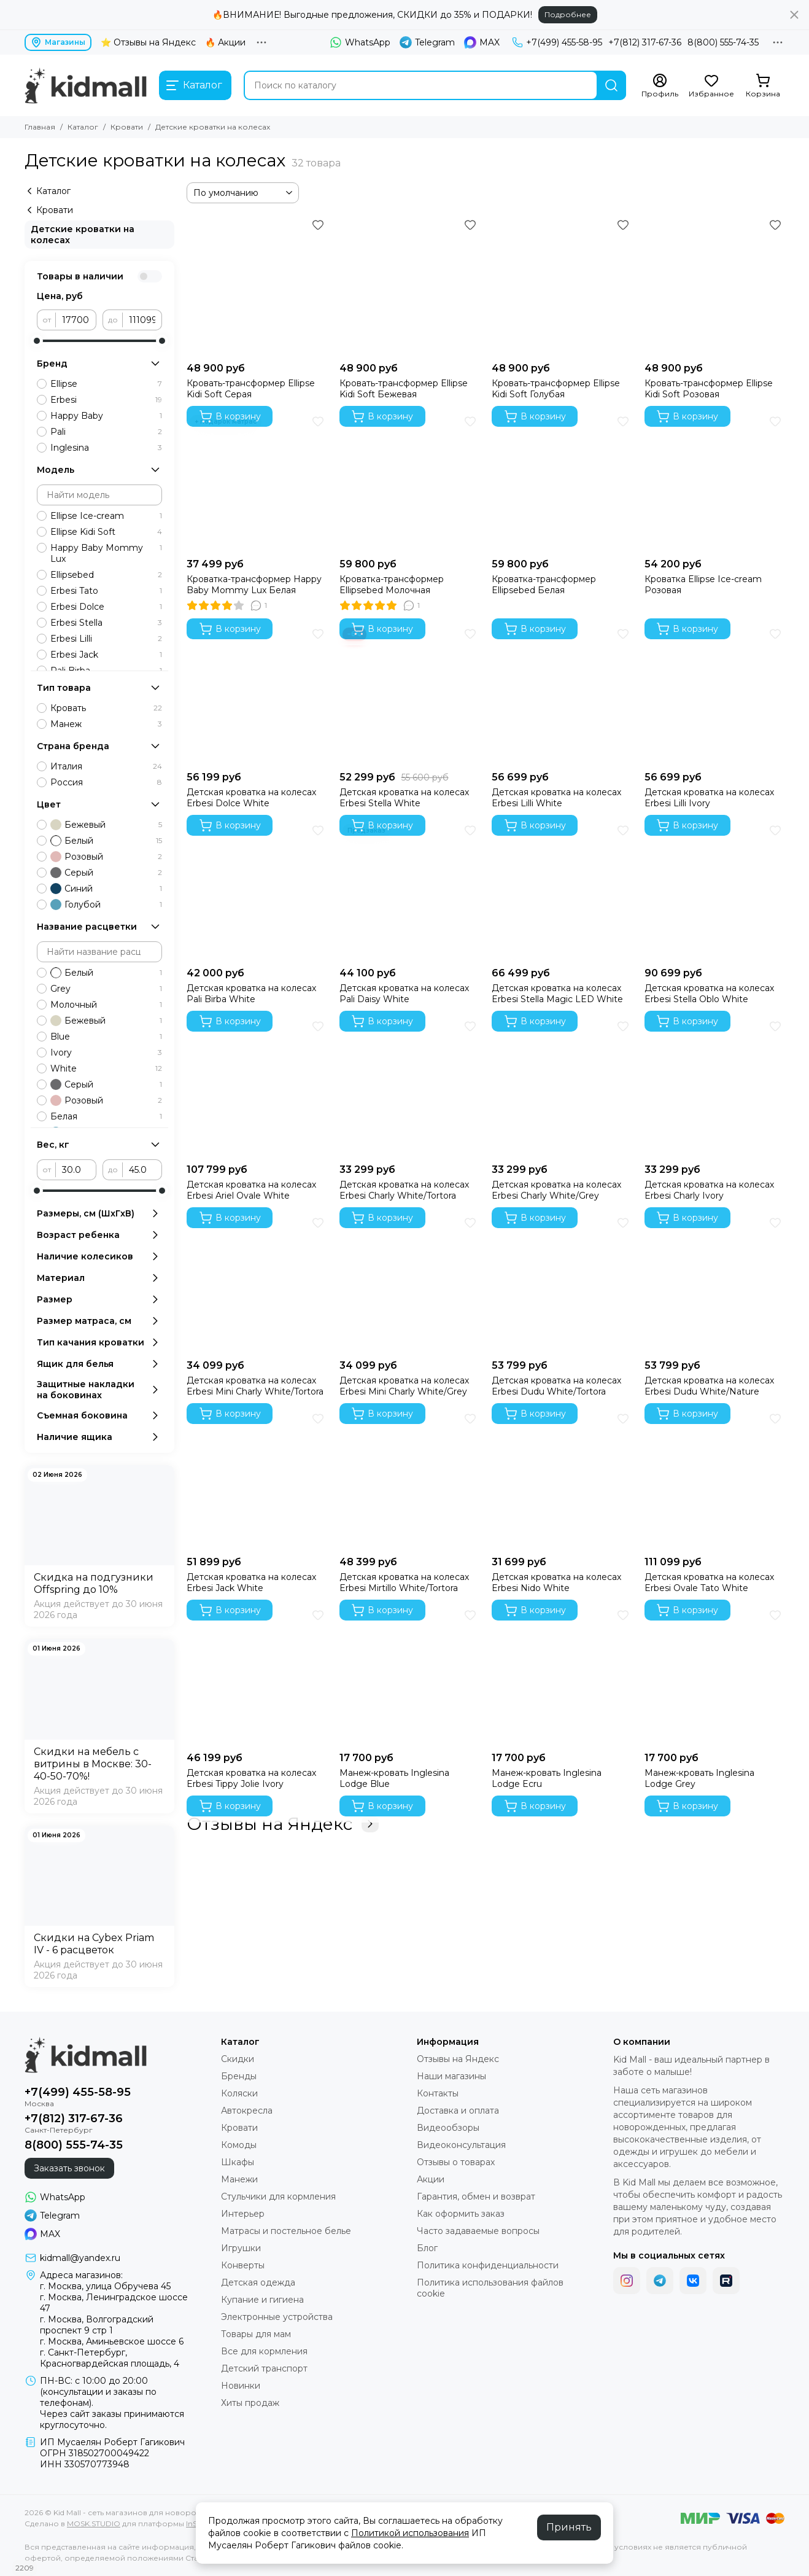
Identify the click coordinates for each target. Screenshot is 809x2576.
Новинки (240, 2385)
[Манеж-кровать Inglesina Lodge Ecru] (562, 1676)
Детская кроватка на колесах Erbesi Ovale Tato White (709, 1582)
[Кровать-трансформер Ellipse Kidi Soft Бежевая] (409, 286)
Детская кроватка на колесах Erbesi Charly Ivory (709, 1190)
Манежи (239, 2179)
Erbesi (106, 399)
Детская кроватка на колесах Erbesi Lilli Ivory (709, 798)
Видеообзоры (448, 2127)
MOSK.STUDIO (93, 2523)
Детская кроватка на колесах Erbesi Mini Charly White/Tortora (255, 1386)
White (106, 1068)
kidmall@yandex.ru (80, 2257)
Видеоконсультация (461, 2144)
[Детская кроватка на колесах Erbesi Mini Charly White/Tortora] (257, 1283)
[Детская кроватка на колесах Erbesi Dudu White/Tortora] (562, 1283)
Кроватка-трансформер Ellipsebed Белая (544, 585)
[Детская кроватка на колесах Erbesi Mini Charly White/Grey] (409, 1283)
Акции (430, 2179)
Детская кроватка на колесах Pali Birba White (251, 994)
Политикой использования (410, 2533)
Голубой (106, 904)
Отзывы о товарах (456, 2162)
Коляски (239, 2093)
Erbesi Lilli (106, 638)
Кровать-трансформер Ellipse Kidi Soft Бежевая (403, 389)
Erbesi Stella (106, 622)
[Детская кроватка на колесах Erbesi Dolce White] (257, 695)
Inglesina (106, 447)
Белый (106, 840)
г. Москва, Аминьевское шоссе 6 (112, 2341)
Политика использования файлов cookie (490, 2288)
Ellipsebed (106, 574)
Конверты (243, 2265)
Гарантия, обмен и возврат (476, 2196)
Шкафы (237, 2162)
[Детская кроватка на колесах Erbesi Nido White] (562, 1479)
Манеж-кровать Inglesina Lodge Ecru (547, 1778)
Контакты (438, 2093)
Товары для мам (256, 2334)
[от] (76, 319)
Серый (106, 872)
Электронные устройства (277, 2316)
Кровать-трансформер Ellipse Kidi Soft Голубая (556, 389)
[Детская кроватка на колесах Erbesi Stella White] (409, 695)
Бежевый (106, 824)
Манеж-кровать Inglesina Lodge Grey (699, 1778)
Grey (106, 988)
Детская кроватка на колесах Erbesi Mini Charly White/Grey (404, 1386)
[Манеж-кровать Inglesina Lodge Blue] (409, 1676)
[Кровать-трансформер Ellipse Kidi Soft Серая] (257, 286)
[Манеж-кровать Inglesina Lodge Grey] (714, 1676)
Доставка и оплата (458, 2110)
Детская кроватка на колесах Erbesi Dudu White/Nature (709, 1386)
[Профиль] (659, 86)
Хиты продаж (250, 2402)
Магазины (58, 42)
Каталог (83, 126)
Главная (40, 126)
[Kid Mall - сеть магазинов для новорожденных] (86, 85)
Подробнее (567, 14)
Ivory (106, 1052)
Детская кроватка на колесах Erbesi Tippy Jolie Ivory (251, 1778)
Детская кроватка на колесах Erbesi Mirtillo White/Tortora (404, 1582)
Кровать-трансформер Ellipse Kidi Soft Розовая (708, 389)
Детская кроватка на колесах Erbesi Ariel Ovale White (251, 1190)
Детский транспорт (264, 2368)
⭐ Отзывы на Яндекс (148, 42)
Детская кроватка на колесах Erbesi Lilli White (556, 798)
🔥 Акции (225, 42)
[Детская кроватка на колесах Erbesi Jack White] (257, 1479)
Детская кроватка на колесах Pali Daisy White (404, 994)
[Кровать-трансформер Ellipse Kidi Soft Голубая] (562, 286)
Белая (106, 1116)
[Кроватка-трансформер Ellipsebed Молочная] (409, 482)
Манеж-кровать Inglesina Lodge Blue (394, 1778)
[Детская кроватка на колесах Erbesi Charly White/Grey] (562, 1087)
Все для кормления (264, 2351)
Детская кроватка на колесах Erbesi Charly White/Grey (556, 1190)
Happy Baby (106, 415)
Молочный (106, 1004)
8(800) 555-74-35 (723, 42)
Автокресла (247, 2110)
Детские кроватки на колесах (82, 235)
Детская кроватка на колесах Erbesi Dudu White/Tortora (556, 1386)
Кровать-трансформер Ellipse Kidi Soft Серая (251, 389)
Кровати (126, 126)
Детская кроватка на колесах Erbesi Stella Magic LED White (557, 994)
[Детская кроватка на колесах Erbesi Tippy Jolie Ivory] (257, 1676)
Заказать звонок (69, 2168)
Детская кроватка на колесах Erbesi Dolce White (251, 798)
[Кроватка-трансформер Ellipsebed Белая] (562, 482)
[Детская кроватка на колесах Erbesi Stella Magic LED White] (562, 891)
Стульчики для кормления (278, 2196)
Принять (569, 2527)
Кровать (106, 708)
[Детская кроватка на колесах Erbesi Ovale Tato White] (714, 1479)
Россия (106, 782)
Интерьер (243, 2213)
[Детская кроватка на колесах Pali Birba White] (257, 891)
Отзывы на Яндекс (283, 1824)
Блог (427, 2248)
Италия (106, 766)
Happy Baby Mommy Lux (106, 553)
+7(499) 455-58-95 (557, 42)
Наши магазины (451, 2076)
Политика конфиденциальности (488, 2265)
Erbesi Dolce (106, 606)
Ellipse (106, 383)
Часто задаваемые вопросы (478, 2230)
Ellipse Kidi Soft (106, 531)
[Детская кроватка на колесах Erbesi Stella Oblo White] (714, 891)
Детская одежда (258, 2282)
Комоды (239, 2144)
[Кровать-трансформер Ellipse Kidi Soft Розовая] (714, 286)
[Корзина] (762, 86)
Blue (106, 1036)
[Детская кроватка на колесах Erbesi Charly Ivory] (714, 1087)
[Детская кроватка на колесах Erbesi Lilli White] (562, 695)
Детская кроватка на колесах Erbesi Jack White (251, 1582)
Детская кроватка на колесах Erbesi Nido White (556, 1582)
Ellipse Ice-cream (106, 515)
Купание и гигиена (262, 2299)
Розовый (106, 856)
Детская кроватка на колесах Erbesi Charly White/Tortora (404, 1190)
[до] (142, 319)
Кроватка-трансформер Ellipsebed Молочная (391, 585)
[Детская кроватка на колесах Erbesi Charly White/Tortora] (409, 1087)
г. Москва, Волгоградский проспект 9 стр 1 (96, 2325)
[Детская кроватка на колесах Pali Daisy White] (409, 891)
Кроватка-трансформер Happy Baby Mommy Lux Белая (254, 585)
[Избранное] (711, 86)
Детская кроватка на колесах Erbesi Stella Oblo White (709, 994)
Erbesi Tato (106, 590)
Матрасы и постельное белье (286, 2230)
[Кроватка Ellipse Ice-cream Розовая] (714, 482)
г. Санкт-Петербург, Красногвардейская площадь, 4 (109, 2358)
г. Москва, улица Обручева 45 (105, 2286)
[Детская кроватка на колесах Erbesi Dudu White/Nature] (714, 1283)
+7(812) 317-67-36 (644, 42)
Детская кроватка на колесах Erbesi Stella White (404, 798)
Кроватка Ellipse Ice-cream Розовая (703, 585)
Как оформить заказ (461, 2213)
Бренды (239, 2076)
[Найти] (611, 85)
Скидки (237, 2058)
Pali (106, 431)
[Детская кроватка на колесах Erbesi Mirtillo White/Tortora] (409, 1479)
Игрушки (241, 2248)
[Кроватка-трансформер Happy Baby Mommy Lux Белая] (257, 482)
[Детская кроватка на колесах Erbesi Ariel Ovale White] (257, 1087)
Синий (106, 888)
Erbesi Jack (106, 654)
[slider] (37, 341)
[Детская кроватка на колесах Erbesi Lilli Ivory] (714, 695)
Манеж (106, 724)
